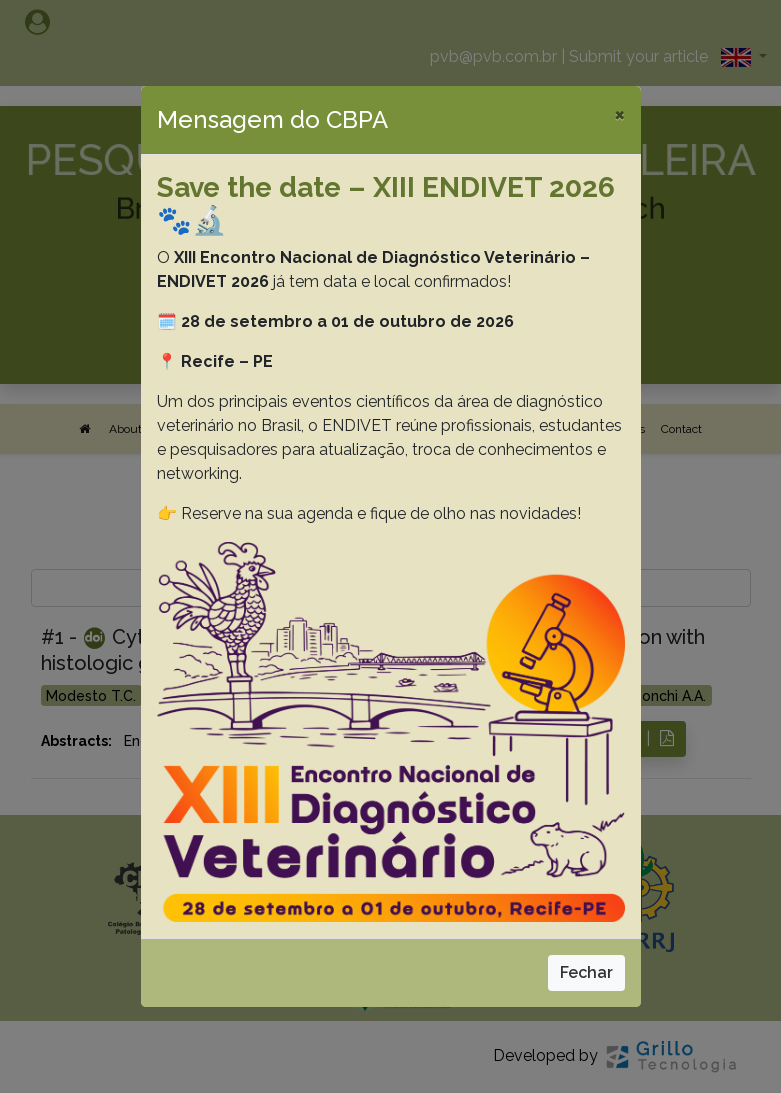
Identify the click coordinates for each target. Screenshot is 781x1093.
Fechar (586, 972)
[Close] (619, 114)
